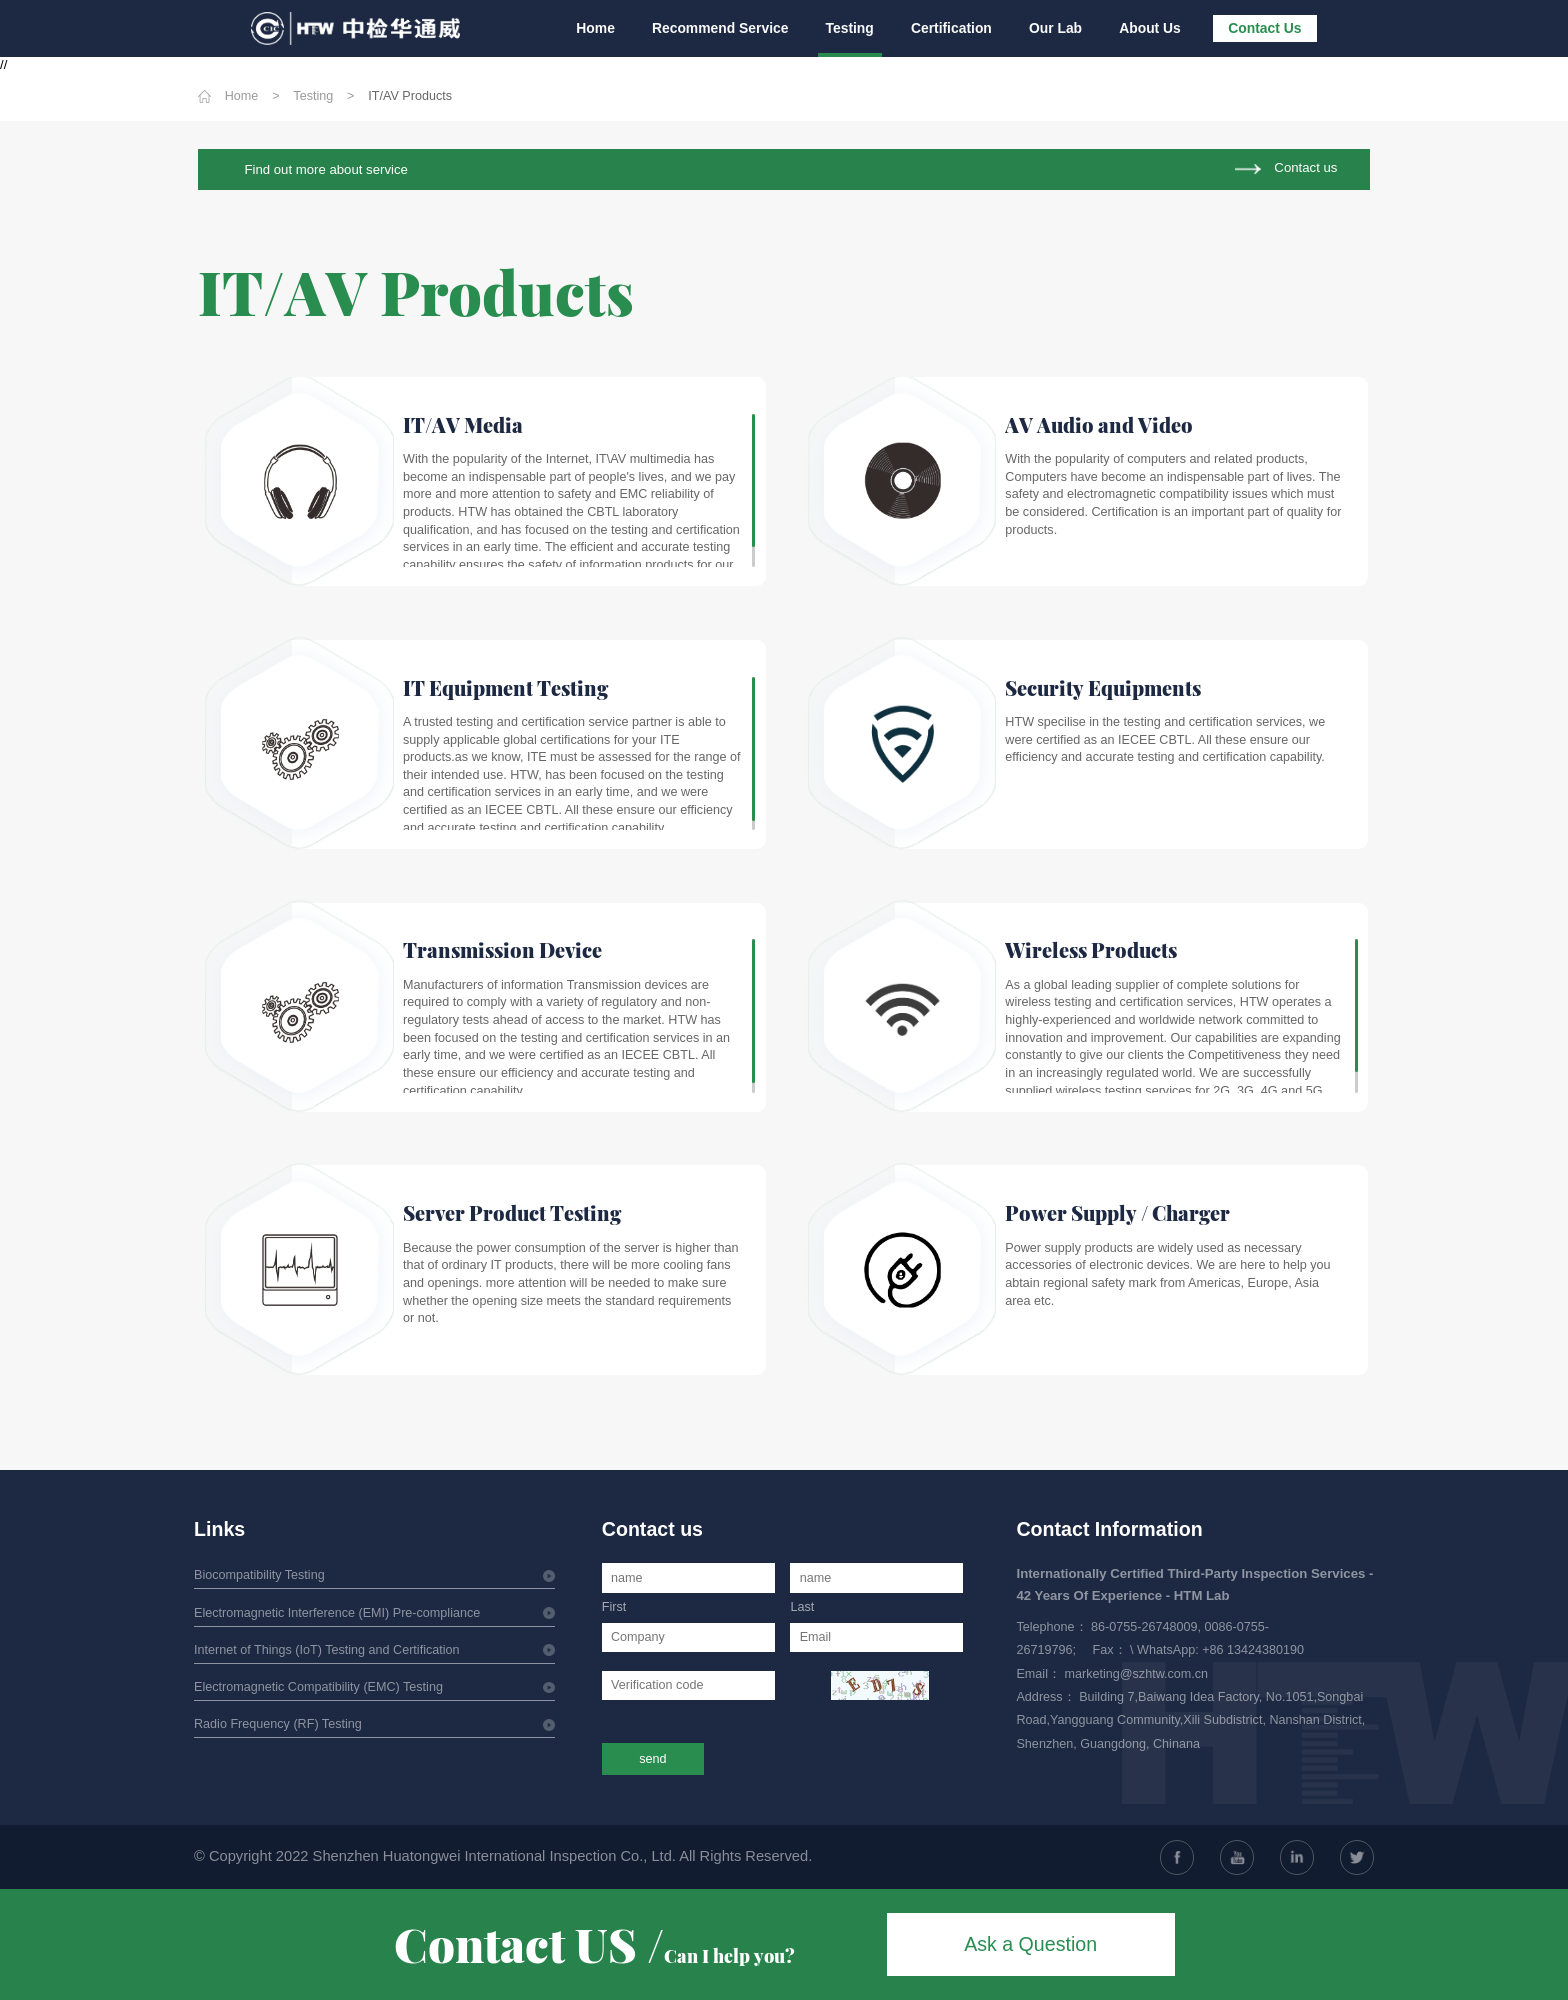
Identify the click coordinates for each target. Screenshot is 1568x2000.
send (652, 1759)
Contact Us (1264, 28)
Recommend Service (725, 28)
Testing (853, 28)
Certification (954, 28)
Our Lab (1057, 28)
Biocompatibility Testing (259, 1575)
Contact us (1305, 168)
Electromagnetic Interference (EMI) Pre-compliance (337, 1613)
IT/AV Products (410, 96)
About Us (1151, 28)
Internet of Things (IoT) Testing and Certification (327, 1650)
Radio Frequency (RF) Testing (278, 1724)
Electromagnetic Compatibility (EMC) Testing (318, 1687)
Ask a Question (1030, 1944)
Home (601, 28)
